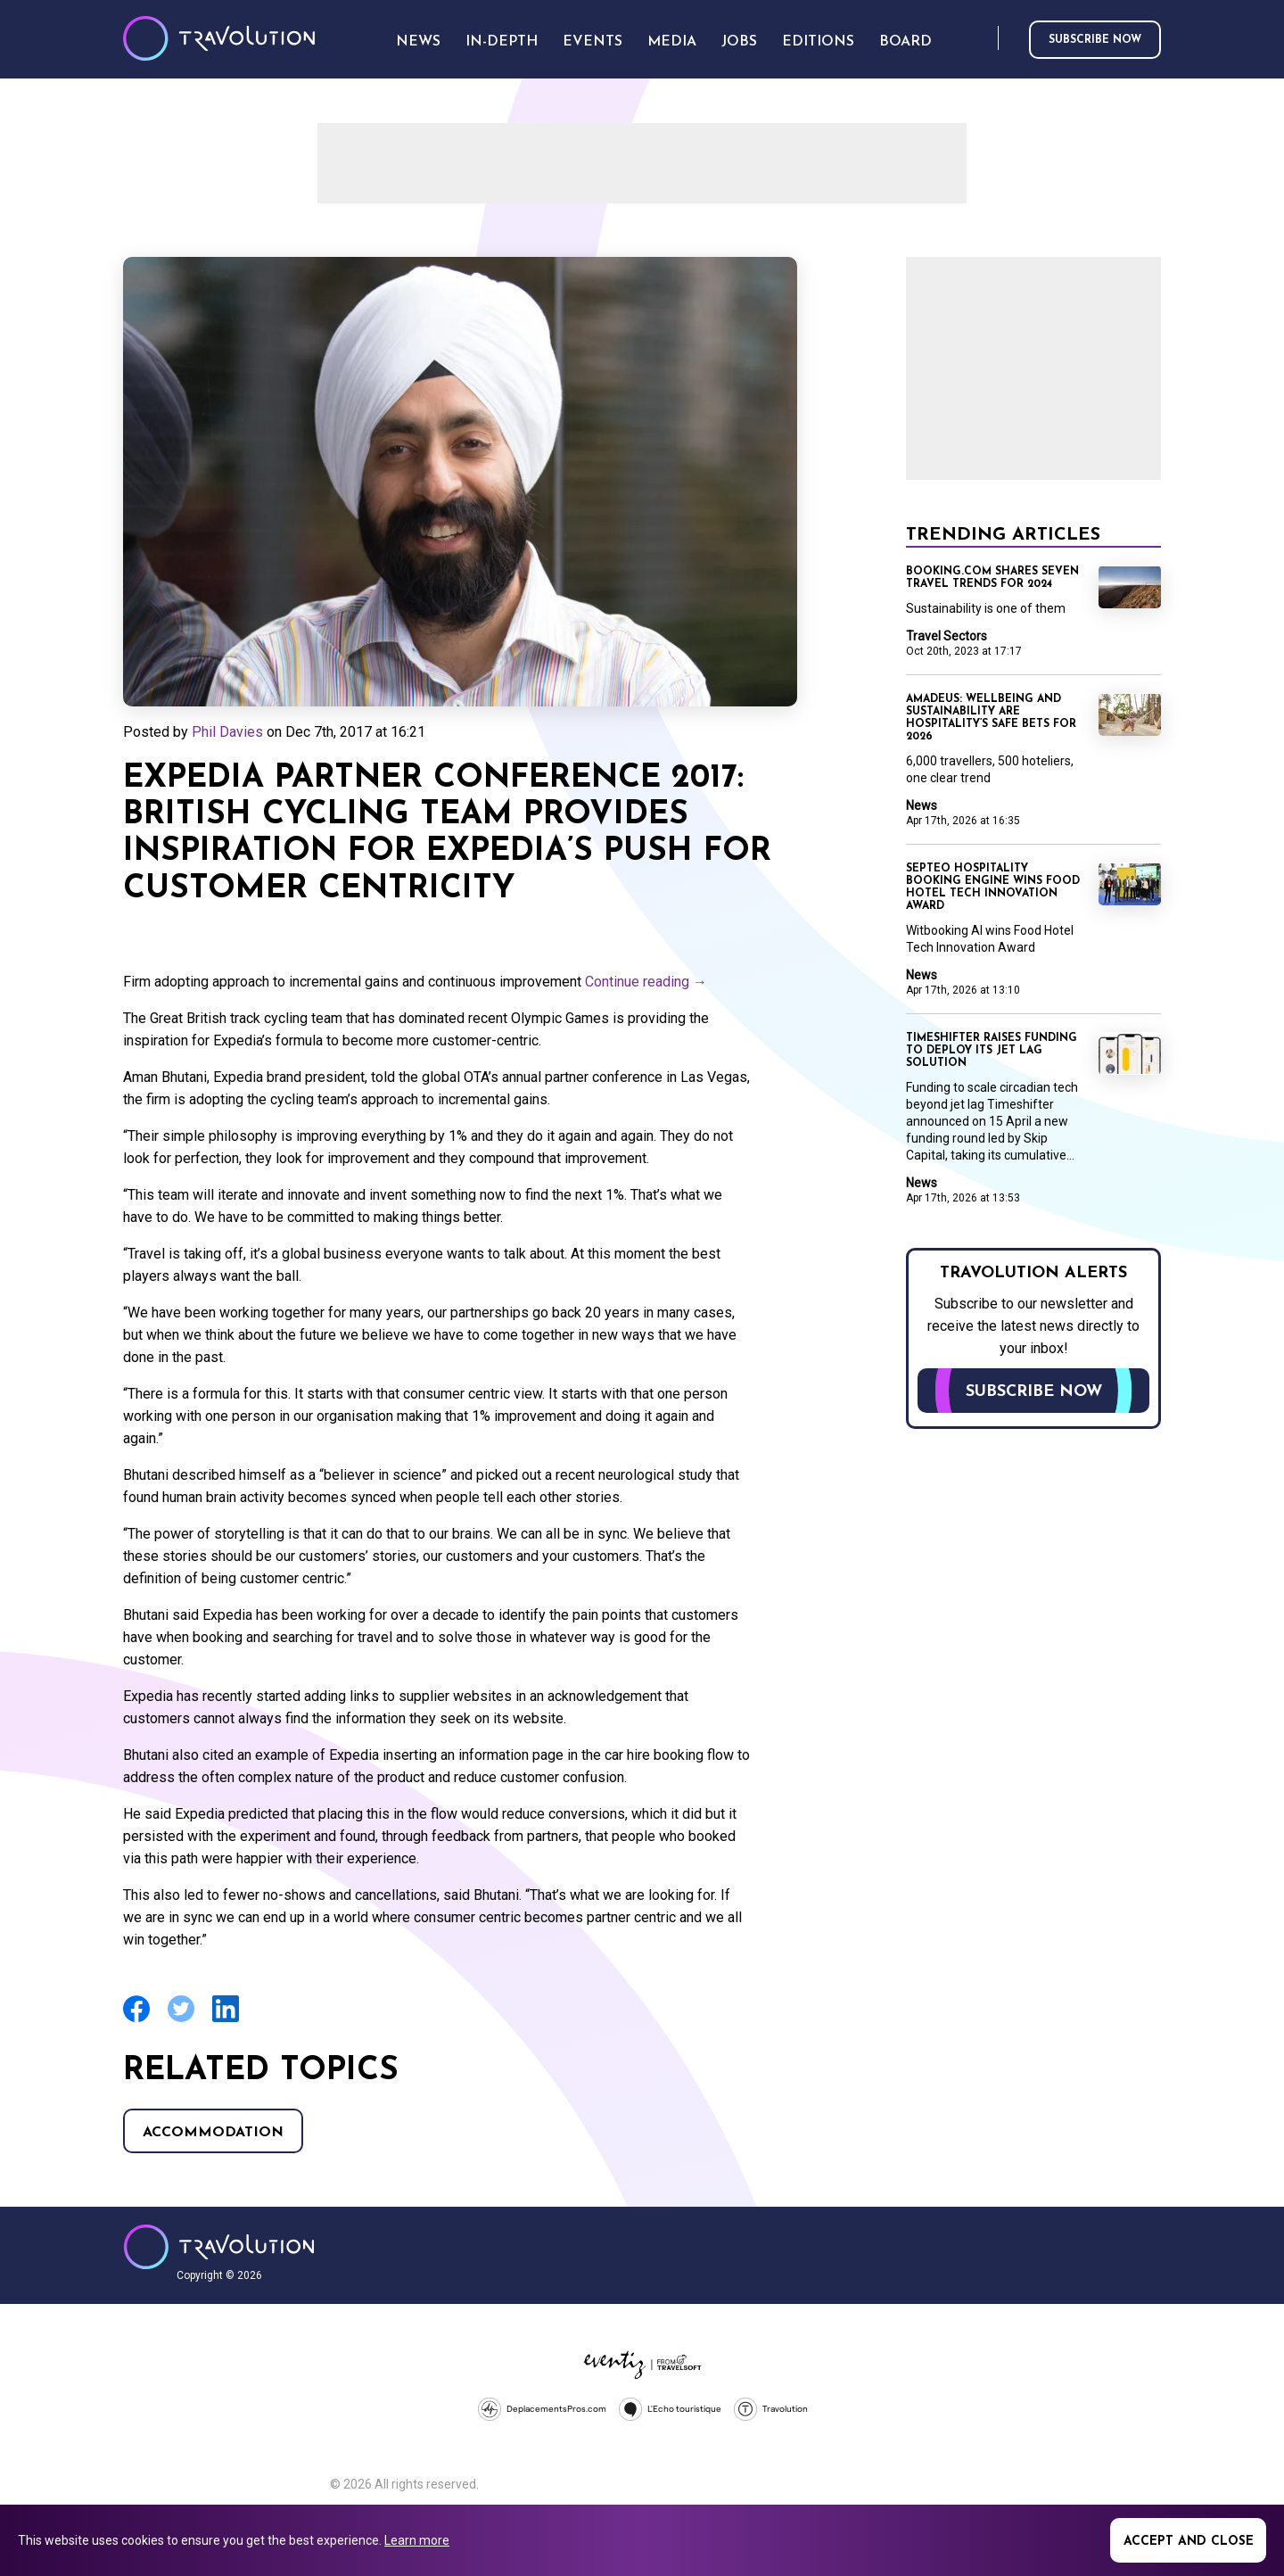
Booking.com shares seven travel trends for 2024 (992, 578)
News (921, 805)
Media (671, 42)
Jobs (739, 42)
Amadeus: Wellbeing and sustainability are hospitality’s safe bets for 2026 (991, 718)
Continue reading (646, 981)
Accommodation (213, 2133)
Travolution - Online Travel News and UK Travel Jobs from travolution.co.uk (219, 2247)
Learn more (416, 2540)
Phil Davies (227, 731)
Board (905, 42)
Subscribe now (1095, 40)
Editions (818, 42)
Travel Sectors (946, 636)
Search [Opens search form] (980, 38)
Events (592, 42)
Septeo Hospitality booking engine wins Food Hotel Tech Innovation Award (993, 887)
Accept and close (1189, 2541)
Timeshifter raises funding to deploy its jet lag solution (991, 1051)
